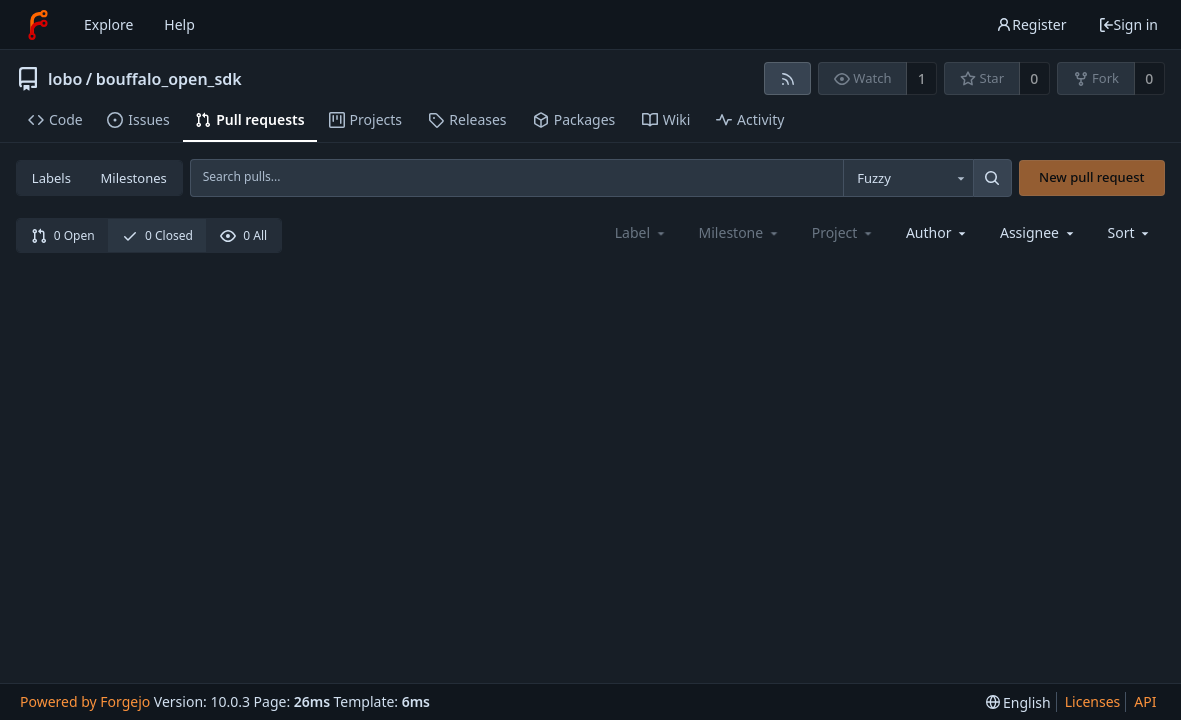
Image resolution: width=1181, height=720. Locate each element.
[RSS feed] (787, 78)
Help (179, 24)
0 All (243, 235)
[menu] (1130, 232)
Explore (108, 24)
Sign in (1128, 24)
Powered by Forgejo (85, 701)
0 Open (63, 235)
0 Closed (157, 235)
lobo (65, 79)
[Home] (38, 25)
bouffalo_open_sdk (169, 79)
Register (1031, 24)
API (1145, 701)
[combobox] (908, 178)
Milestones (134, 178)
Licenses (1093, 701)
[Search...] (992, 178)
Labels (51, 178)
